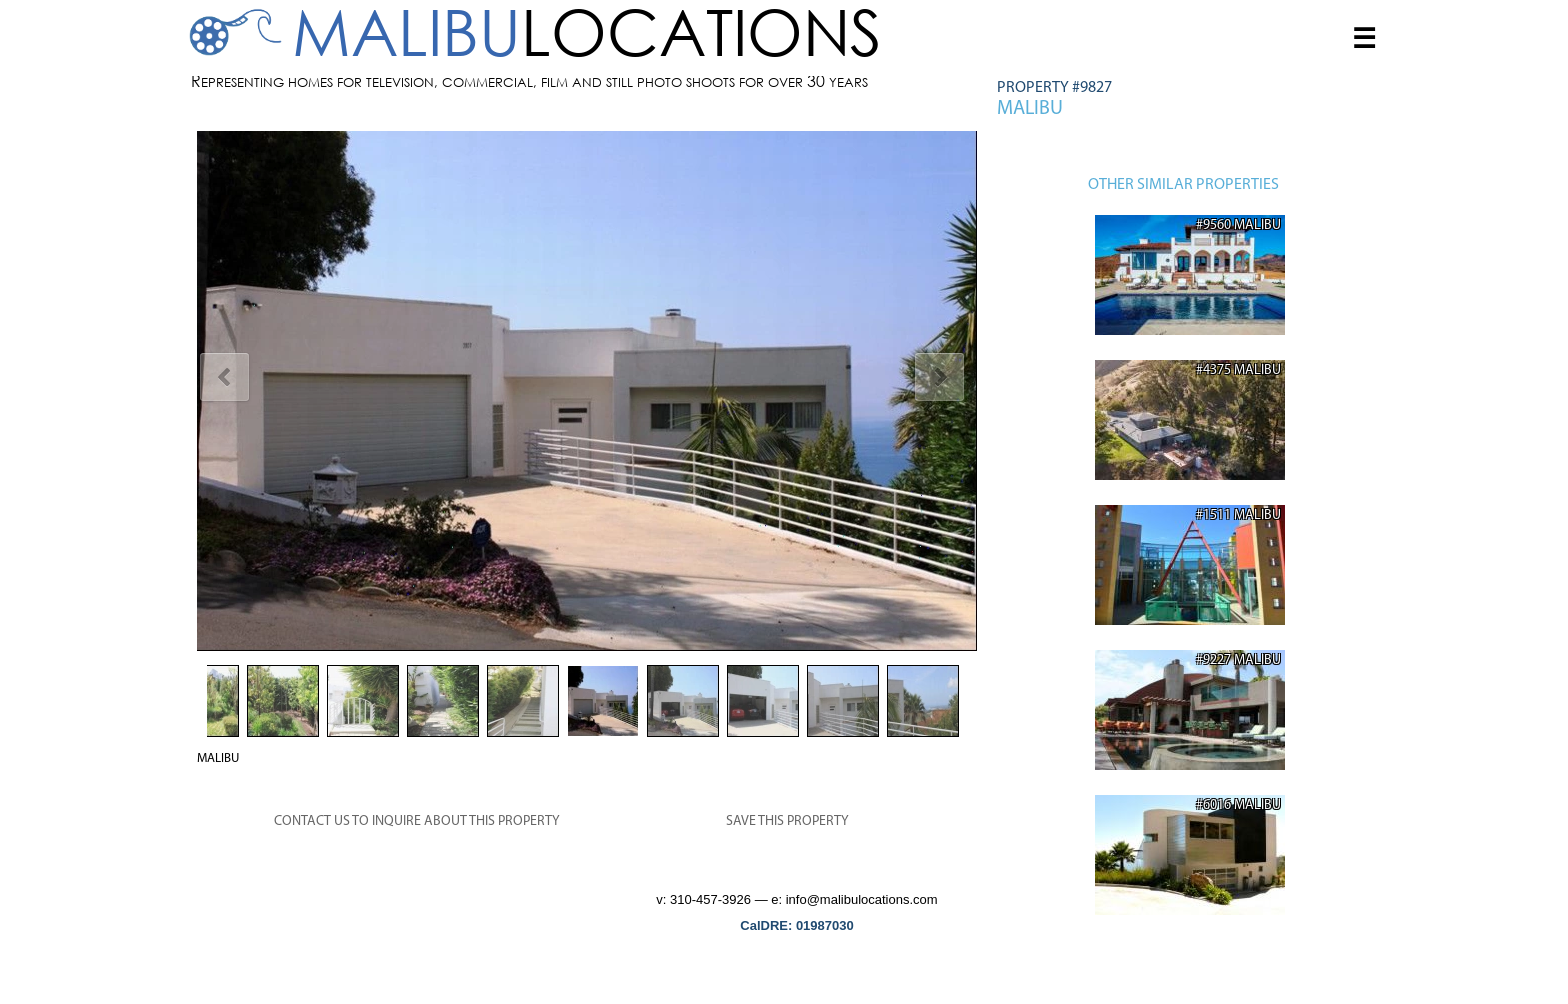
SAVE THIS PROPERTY (787, 821)
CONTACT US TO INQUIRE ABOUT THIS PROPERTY (417, 821)
